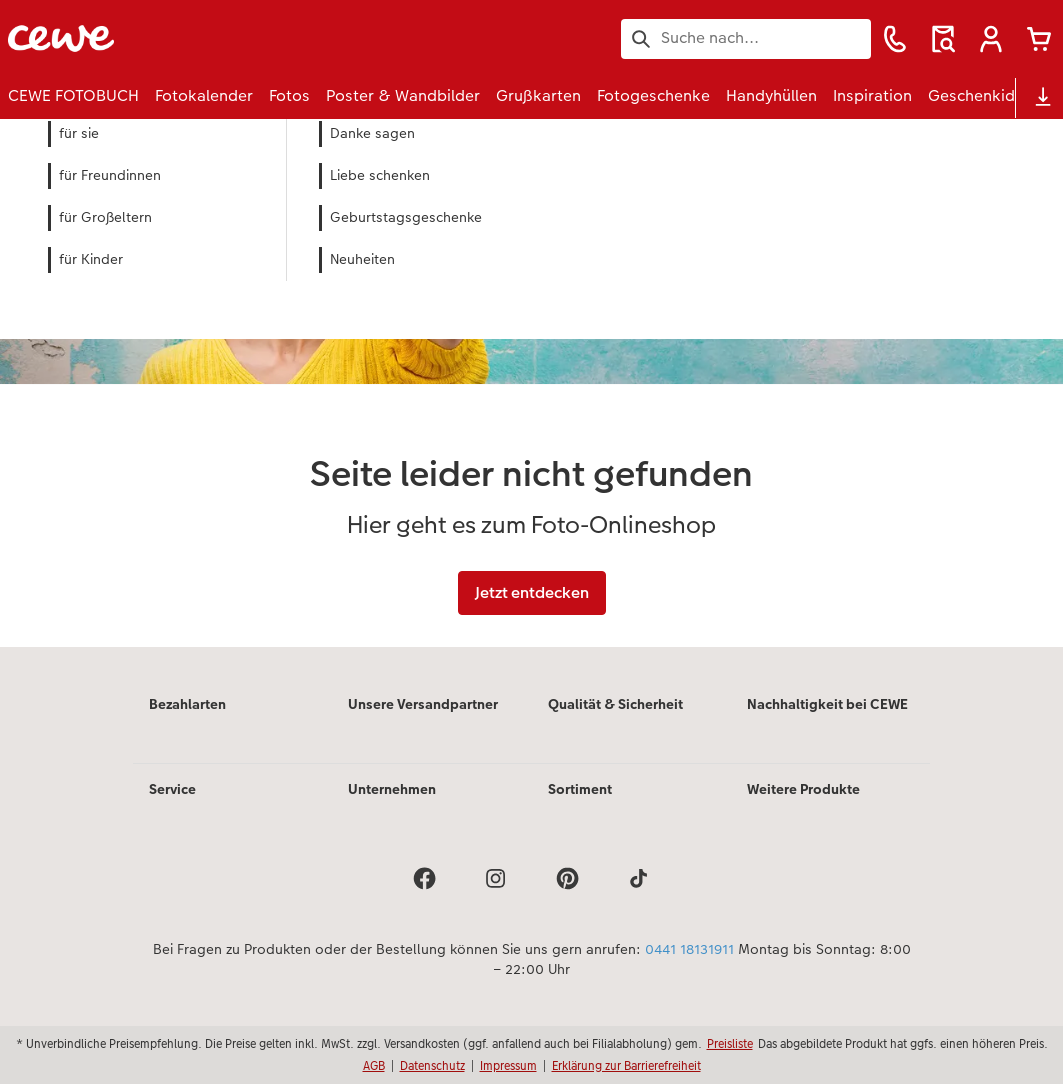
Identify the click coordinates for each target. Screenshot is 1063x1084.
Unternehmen (392, 789)
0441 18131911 (689, 949)
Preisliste (730, 1043)
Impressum (508, 1065)
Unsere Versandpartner (423, 704)
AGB (374, 1065)
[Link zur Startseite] (204, 38)
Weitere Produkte (803, 789)
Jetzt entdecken (532, 592)
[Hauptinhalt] (531, 383)
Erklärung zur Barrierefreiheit (626, 1065)
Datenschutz (432, 1065)
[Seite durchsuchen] (746, 38)
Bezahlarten (187, 704)
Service (172, 789)
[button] (991, 39)
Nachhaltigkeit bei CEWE (827, 704)
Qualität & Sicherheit (615, 704)
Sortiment (580, 789)
